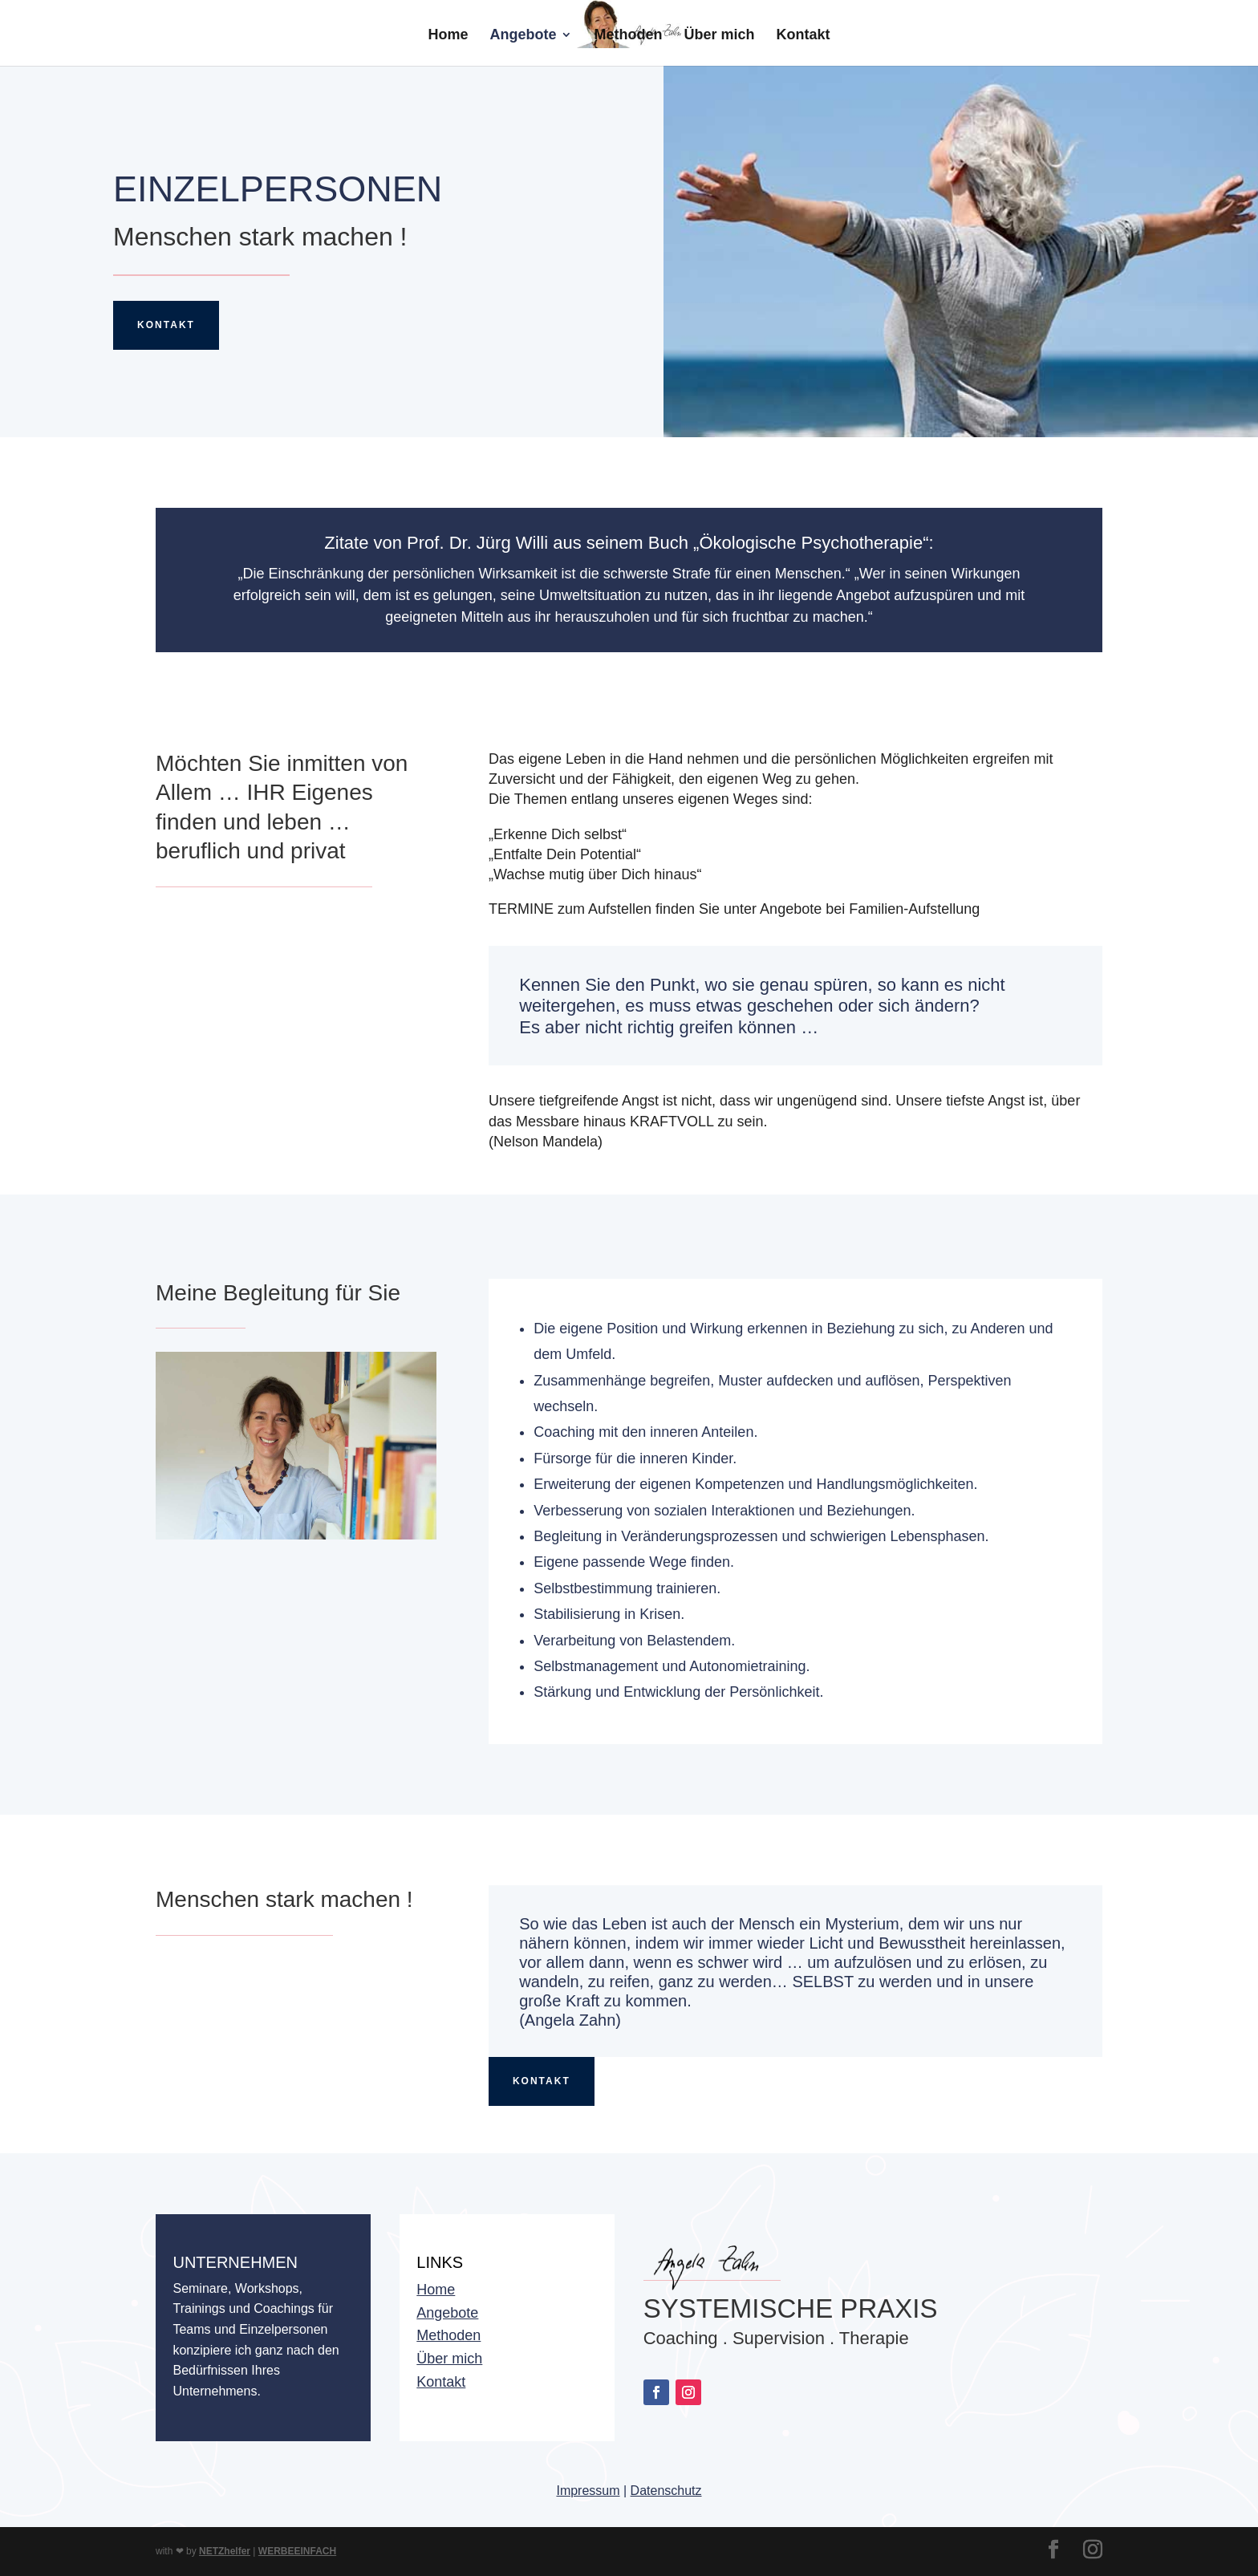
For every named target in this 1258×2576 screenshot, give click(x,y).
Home (448, 36)
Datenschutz (666, 2490)
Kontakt (803, 36)
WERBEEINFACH (297, 2551)
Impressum (587, 2490)
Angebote (522, 36)
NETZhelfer (224, 2551)
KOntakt (541, 2081)
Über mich (719, 36)
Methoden (628, 36)
